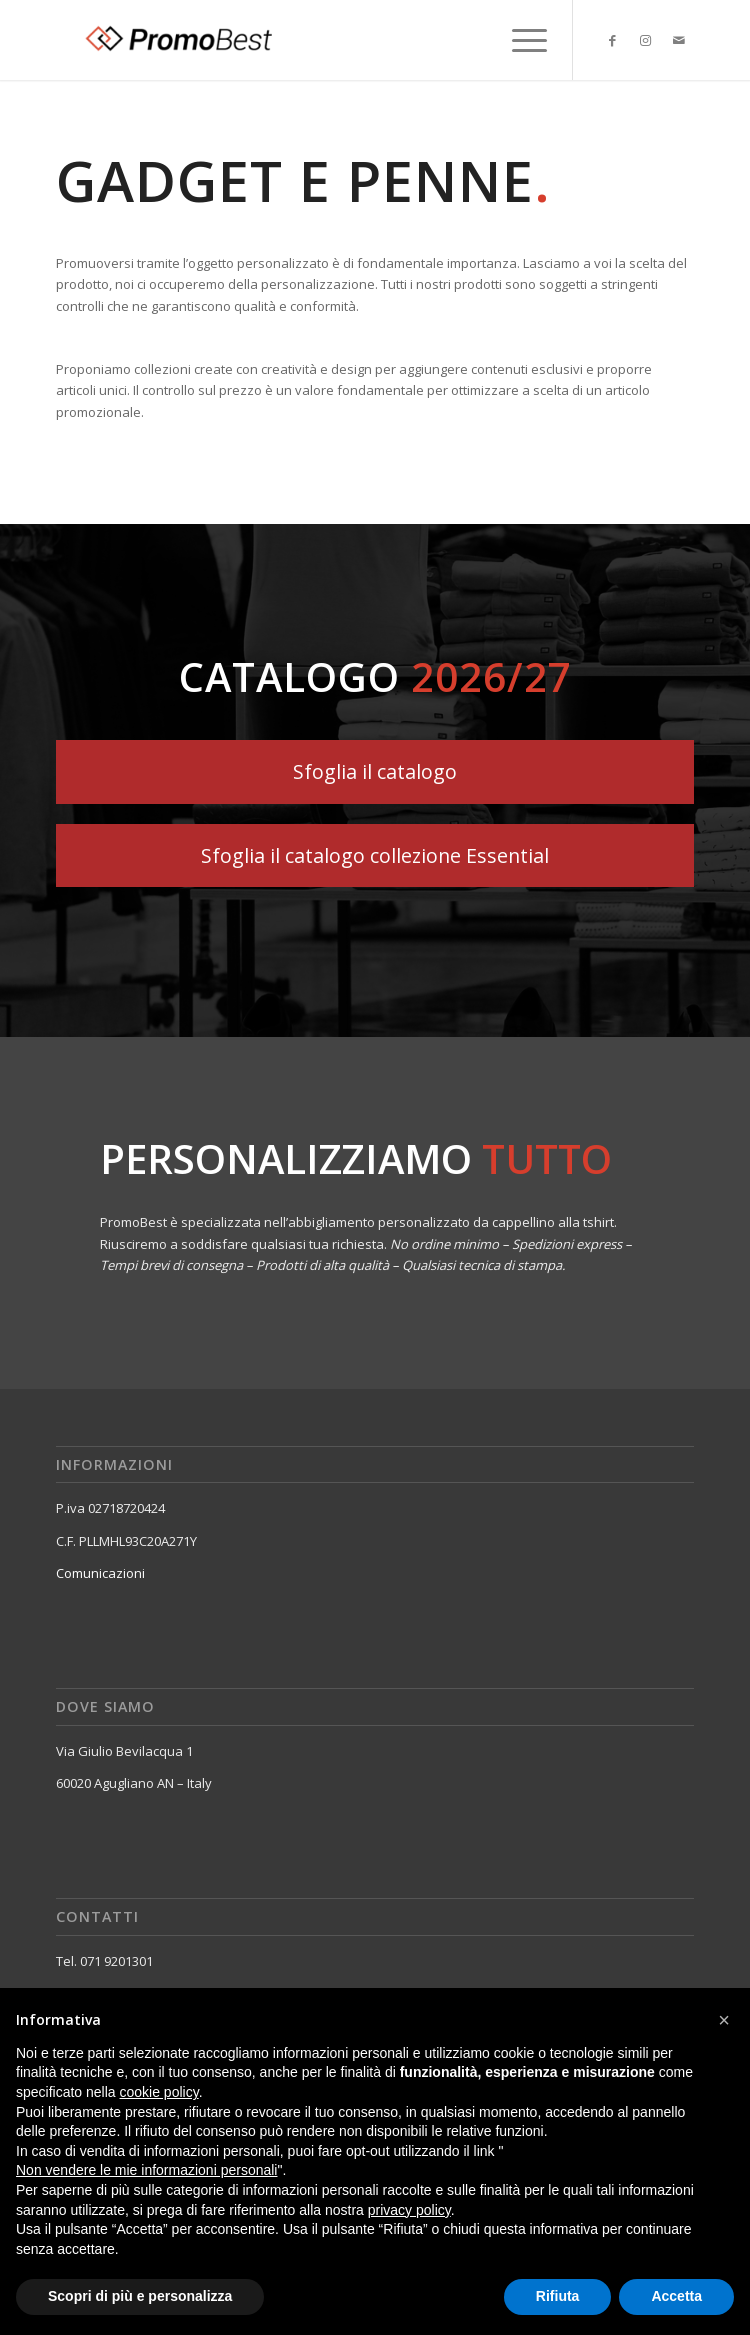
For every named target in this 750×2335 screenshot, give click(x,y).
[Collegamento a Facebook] (613, 40)
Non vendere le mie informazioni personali (146, 2170)
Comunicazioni (100, 1573)
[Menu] (519, 40)
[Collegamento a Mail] (679, 40)
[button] (724, 2020)
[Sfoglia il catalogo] (375, 771)
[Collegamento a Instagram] (646, 40)
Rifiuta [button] (558, 2296)
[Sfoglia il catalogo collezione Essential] (375, 855)
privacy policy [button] (409, 2210)
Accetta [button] (676, 2296)
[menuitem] (519, 40)
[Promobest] (311, 40)
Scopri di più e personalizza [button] (140, 2296)
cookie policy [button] (159, 2092)
